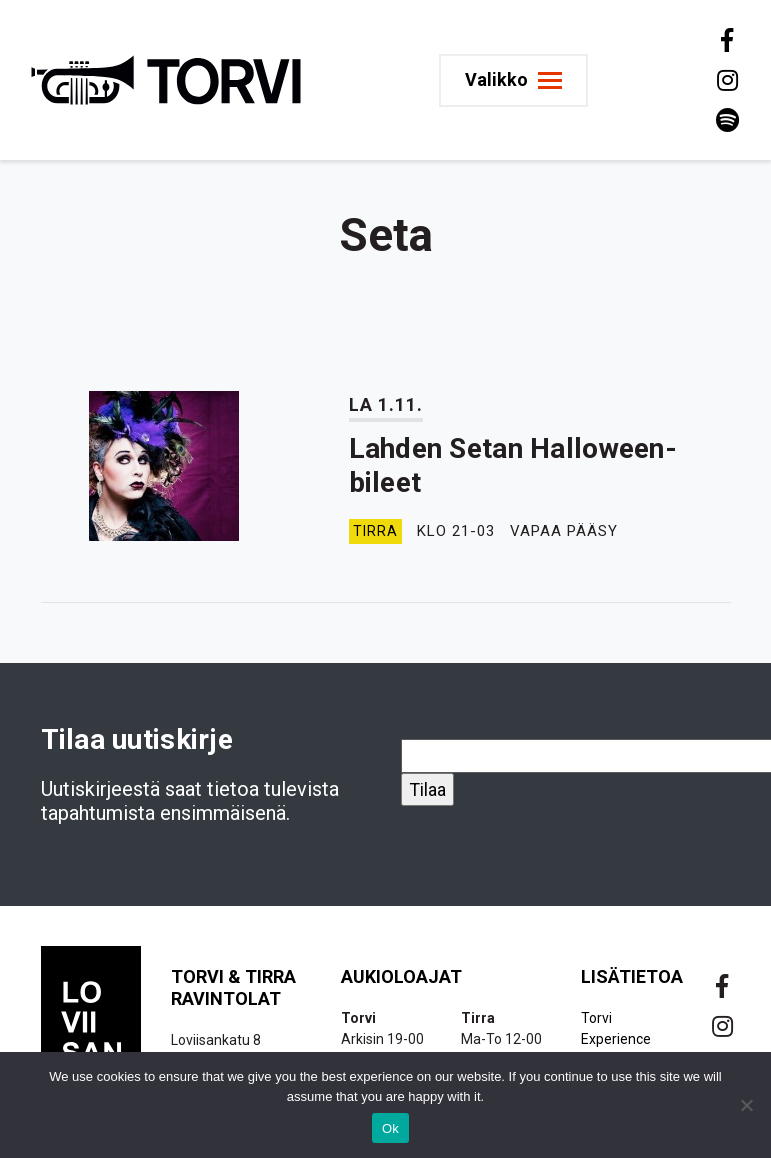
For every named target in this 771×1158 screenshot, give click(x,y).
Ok (390, 1128)
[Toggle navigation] (513, 80)
